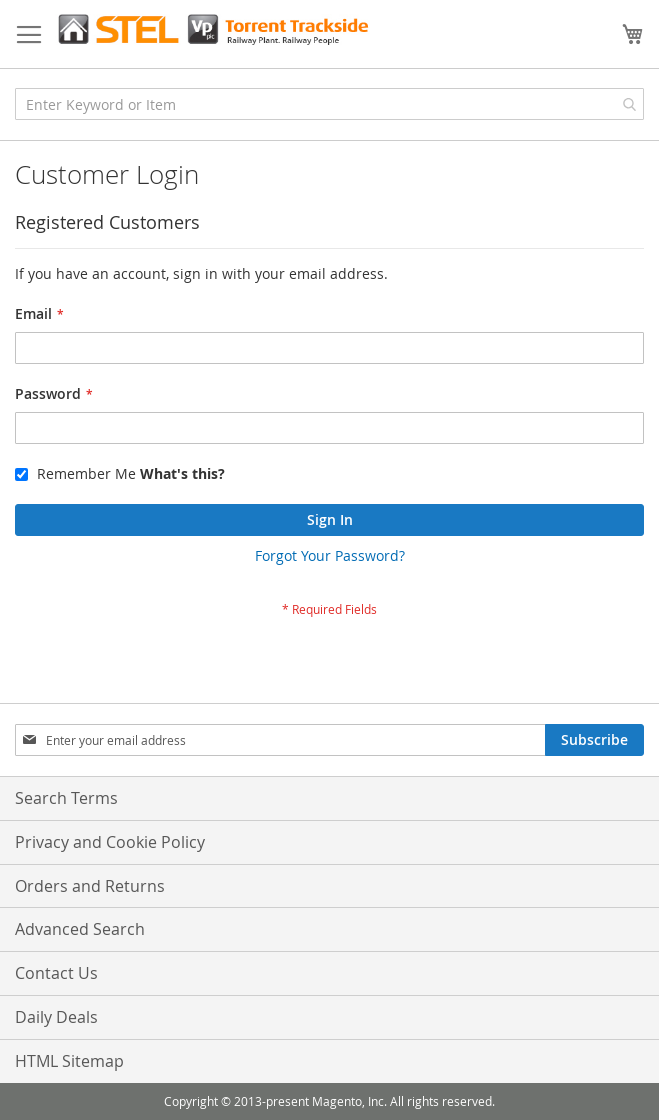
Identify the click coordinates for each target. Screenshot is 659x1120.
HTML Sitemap (69, 1061)
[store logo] (212, 29)
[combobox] (329, 104)
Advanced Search (80, 929)
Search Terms (66, 798)
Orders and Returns (90, 886)
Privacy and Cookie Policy (110, 842)
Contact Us (56, 973)
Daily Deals (56, 1017)
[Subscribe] (594, 740)
